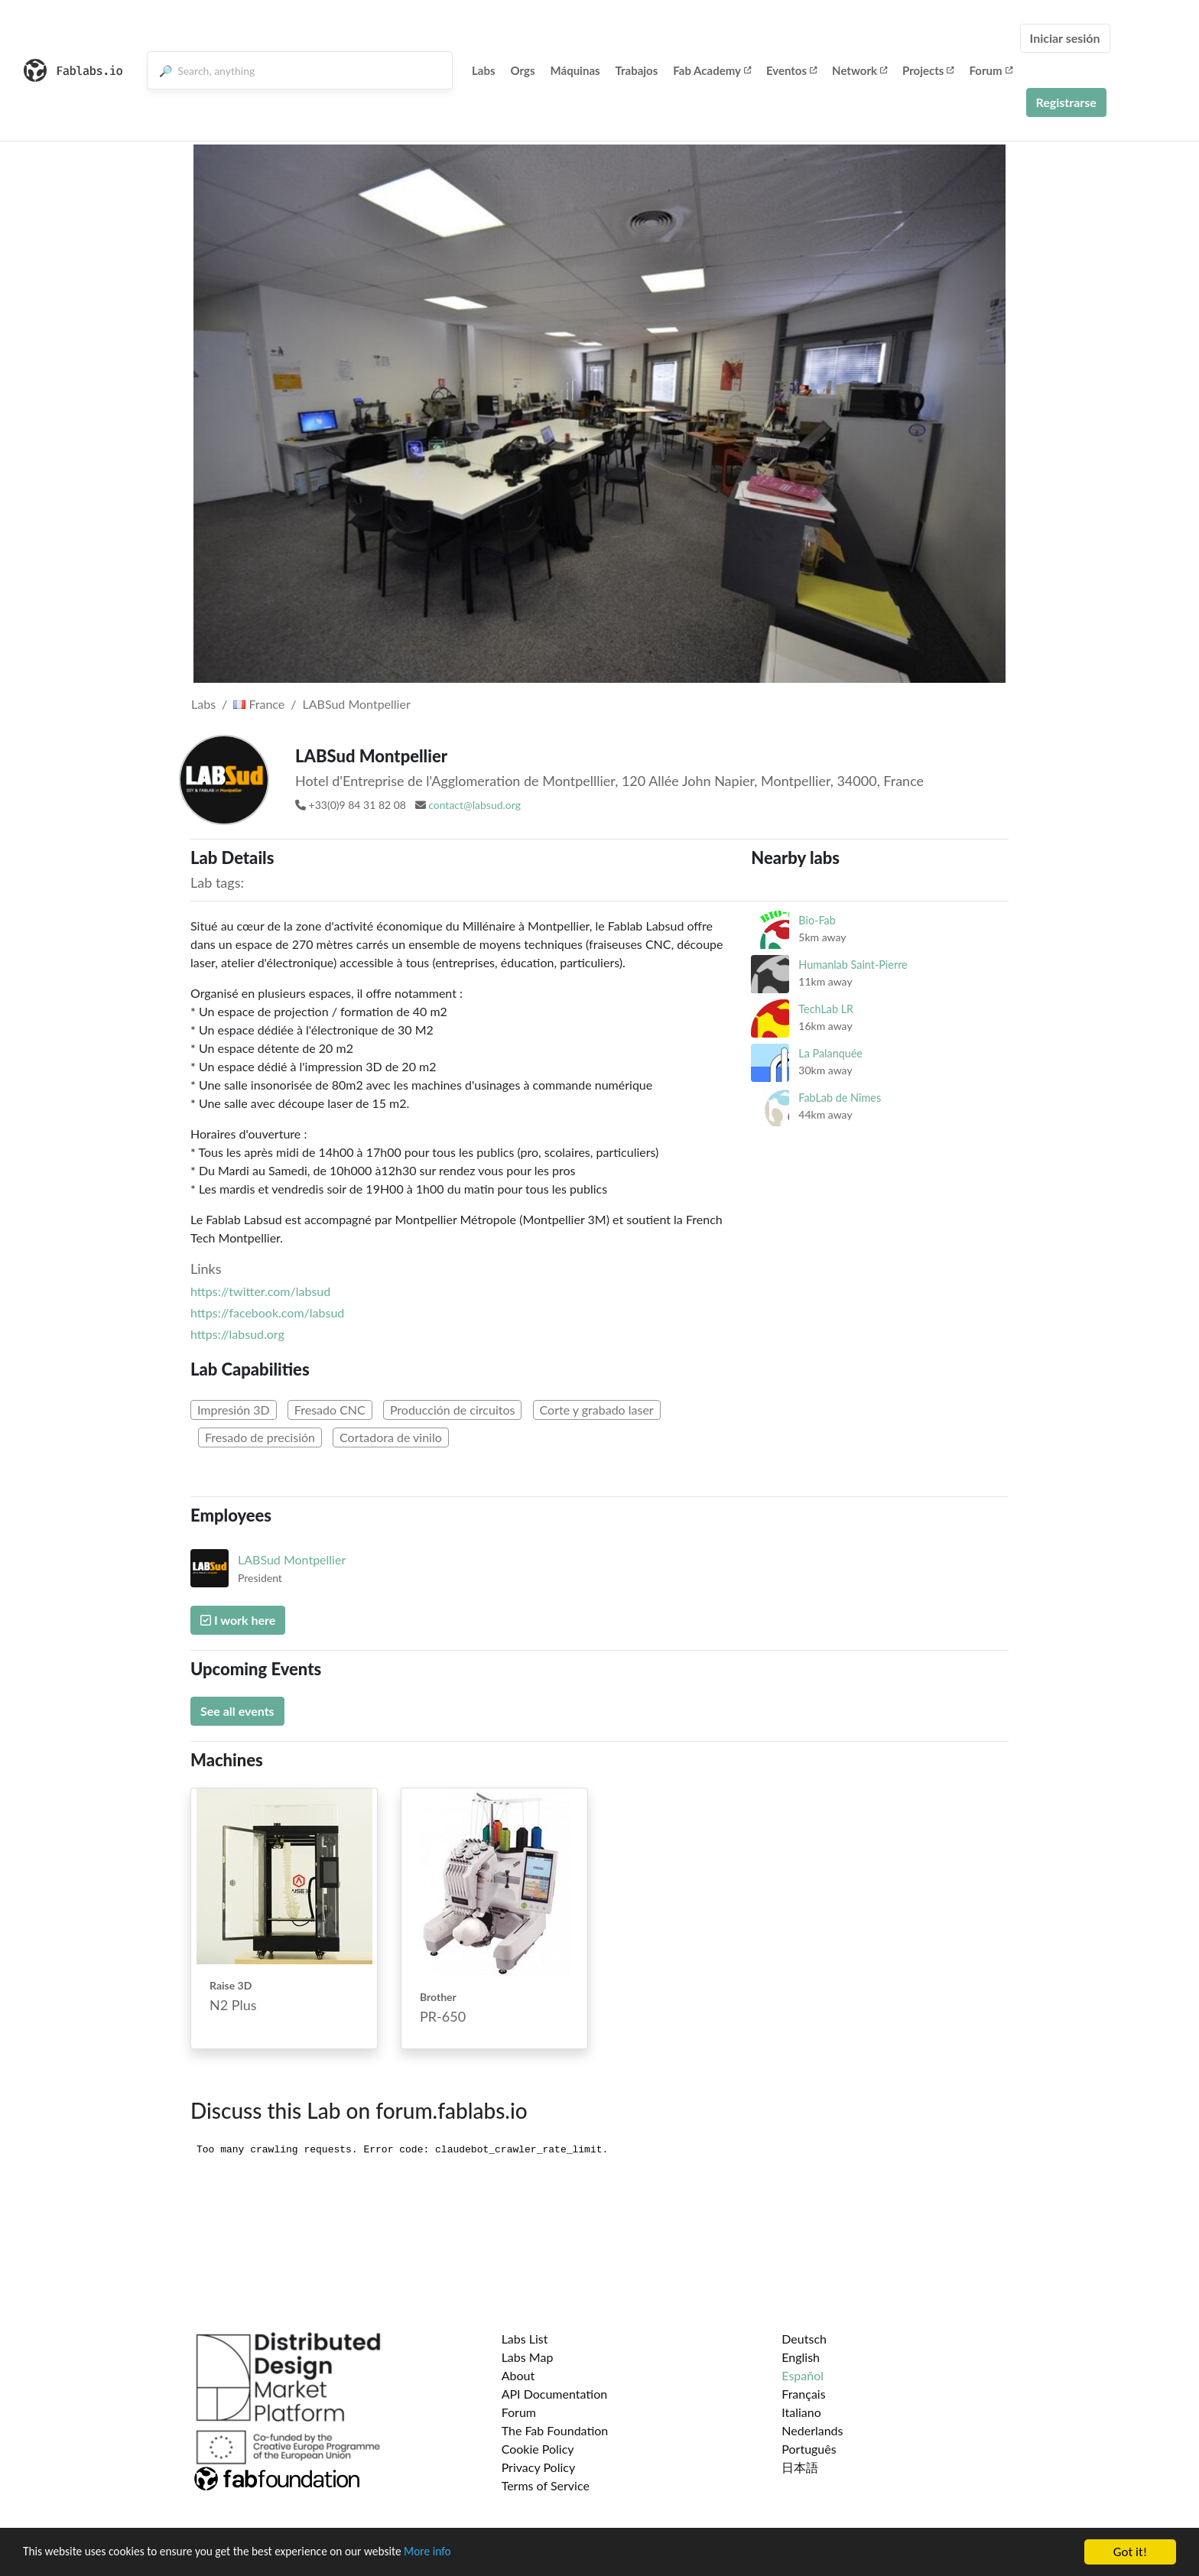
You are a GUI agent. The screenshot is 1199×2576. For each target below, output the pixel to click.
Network (859, 70)
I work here (237, 1620)
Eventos (791, 70)
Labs (484, 70)
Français (803, 2393)
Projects (928, 70)
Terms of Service (546, 2485)
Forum (990, 70)
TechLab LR (825, 1008)
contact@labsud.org (474, 804)
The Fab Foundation (555, 2430)
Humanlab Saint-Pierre (852, 964)
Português (808, 2448)
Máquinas (575, 70)
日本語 (799, 2467)
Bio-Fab (816, 920)
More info (470, 2553)
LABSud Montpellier (357, 704)
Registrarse (1066, 102)
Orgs (523, 70)
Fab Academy (712, 70)
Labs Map (528, 2357)
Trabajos (637, 70)
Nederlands (812, 2430)
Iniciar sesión (1065, 38)
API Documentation (555, 2393)
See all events (237, 1711)
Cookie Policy (538, 2448)
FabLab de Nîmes (839, 1097)
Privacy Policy (539, 2467)
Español (802, 2375)
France (258, 704)
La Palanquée (830, 1053)
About (518, 2375)
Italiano (801, 2412)
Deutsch (804, 2338)
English (800, 2357)
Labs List (525, 2338)
